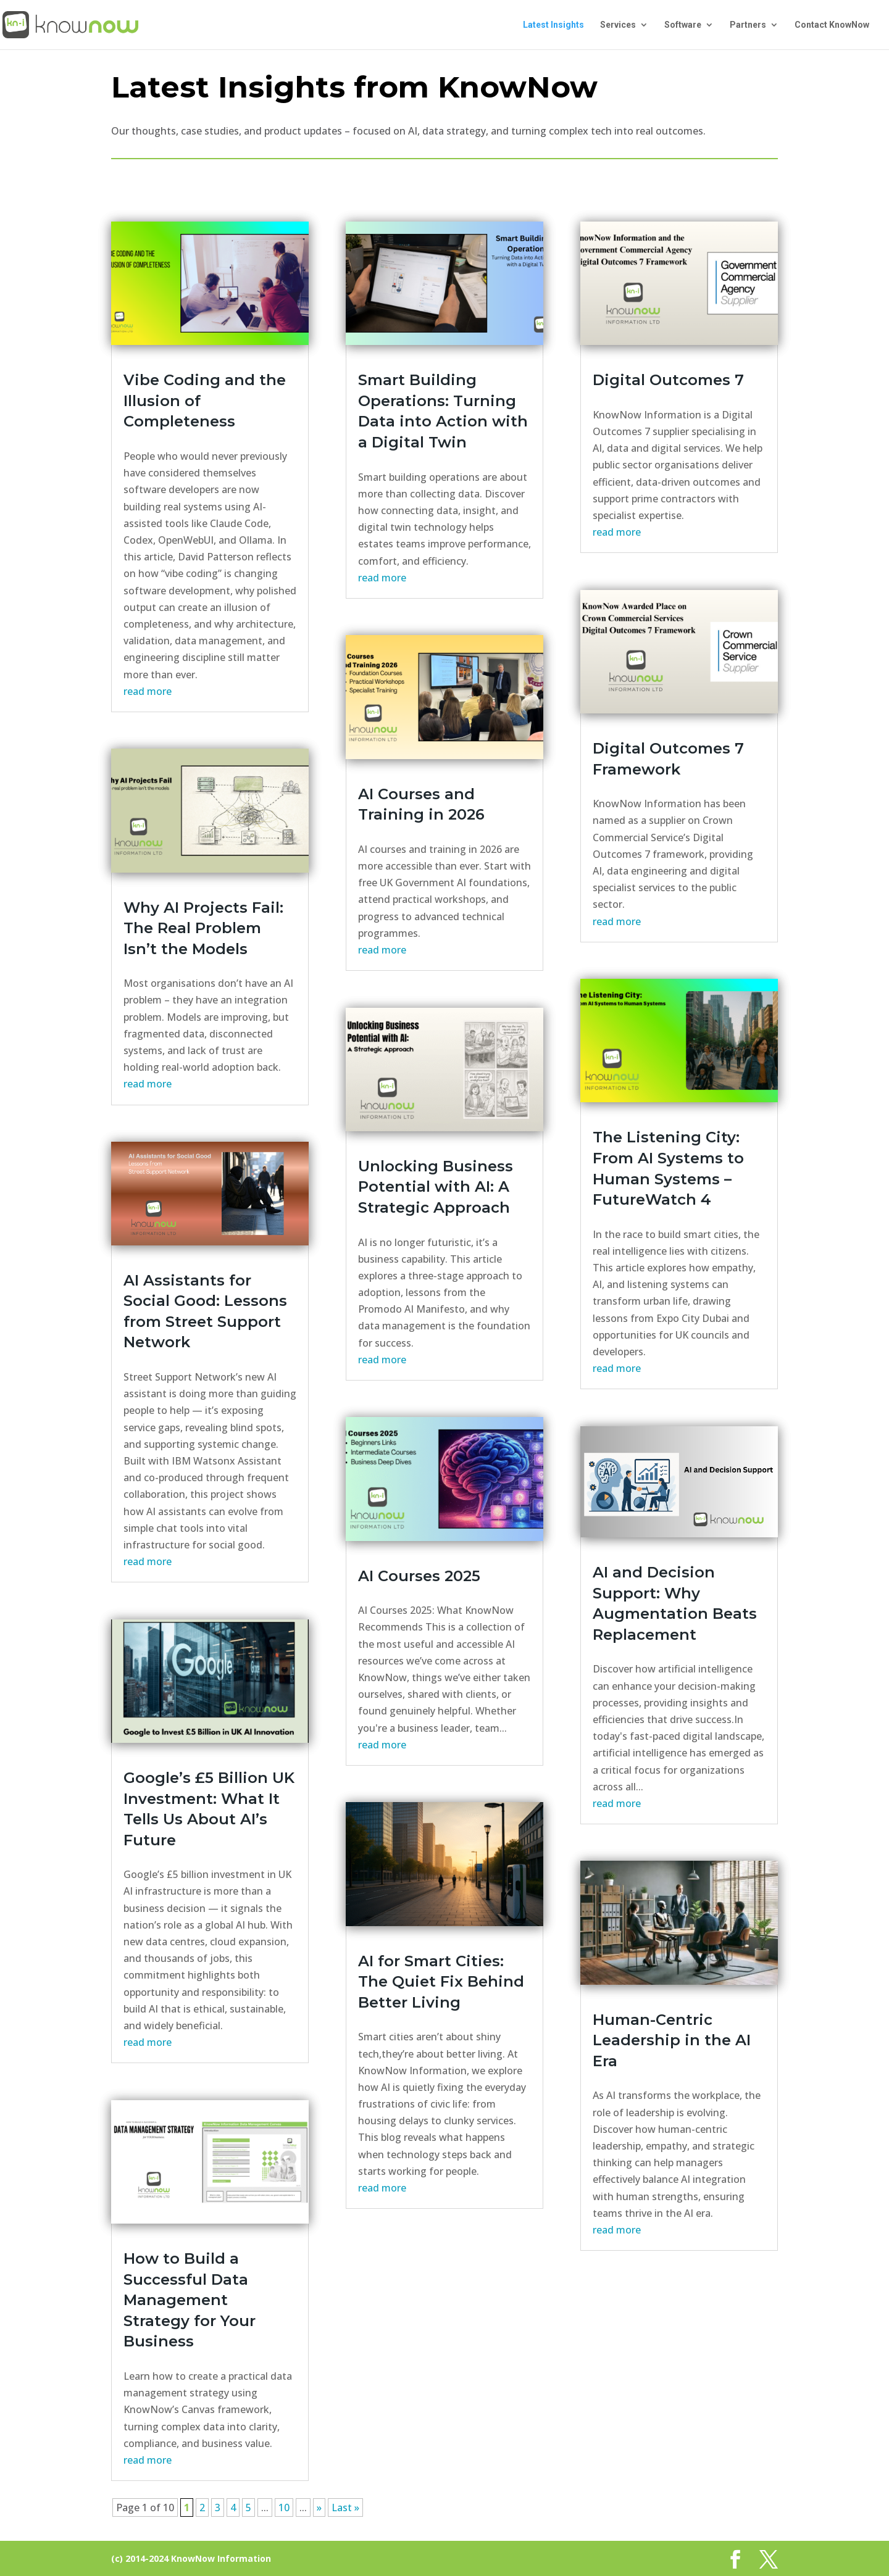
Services (618, 25)
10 (284, 2507)
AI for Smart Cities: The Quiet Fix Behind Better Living (441, 1981)
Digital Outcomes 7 (668, 380)
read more (147, 691)
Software (682, 25)
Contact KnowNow (832, 25)
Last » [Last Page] (345, 2507)
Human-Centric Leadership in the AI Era (672, 2040)
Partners (748, 25)
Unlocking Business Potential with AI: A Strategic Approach (435, 1186)
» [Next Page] (319, 2507)
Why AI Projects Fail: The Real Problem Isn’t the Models (203, 928)
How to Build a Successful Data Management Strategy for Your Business (189, 2300)
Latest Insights (553, 25)
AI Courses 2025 (419, 1576)
